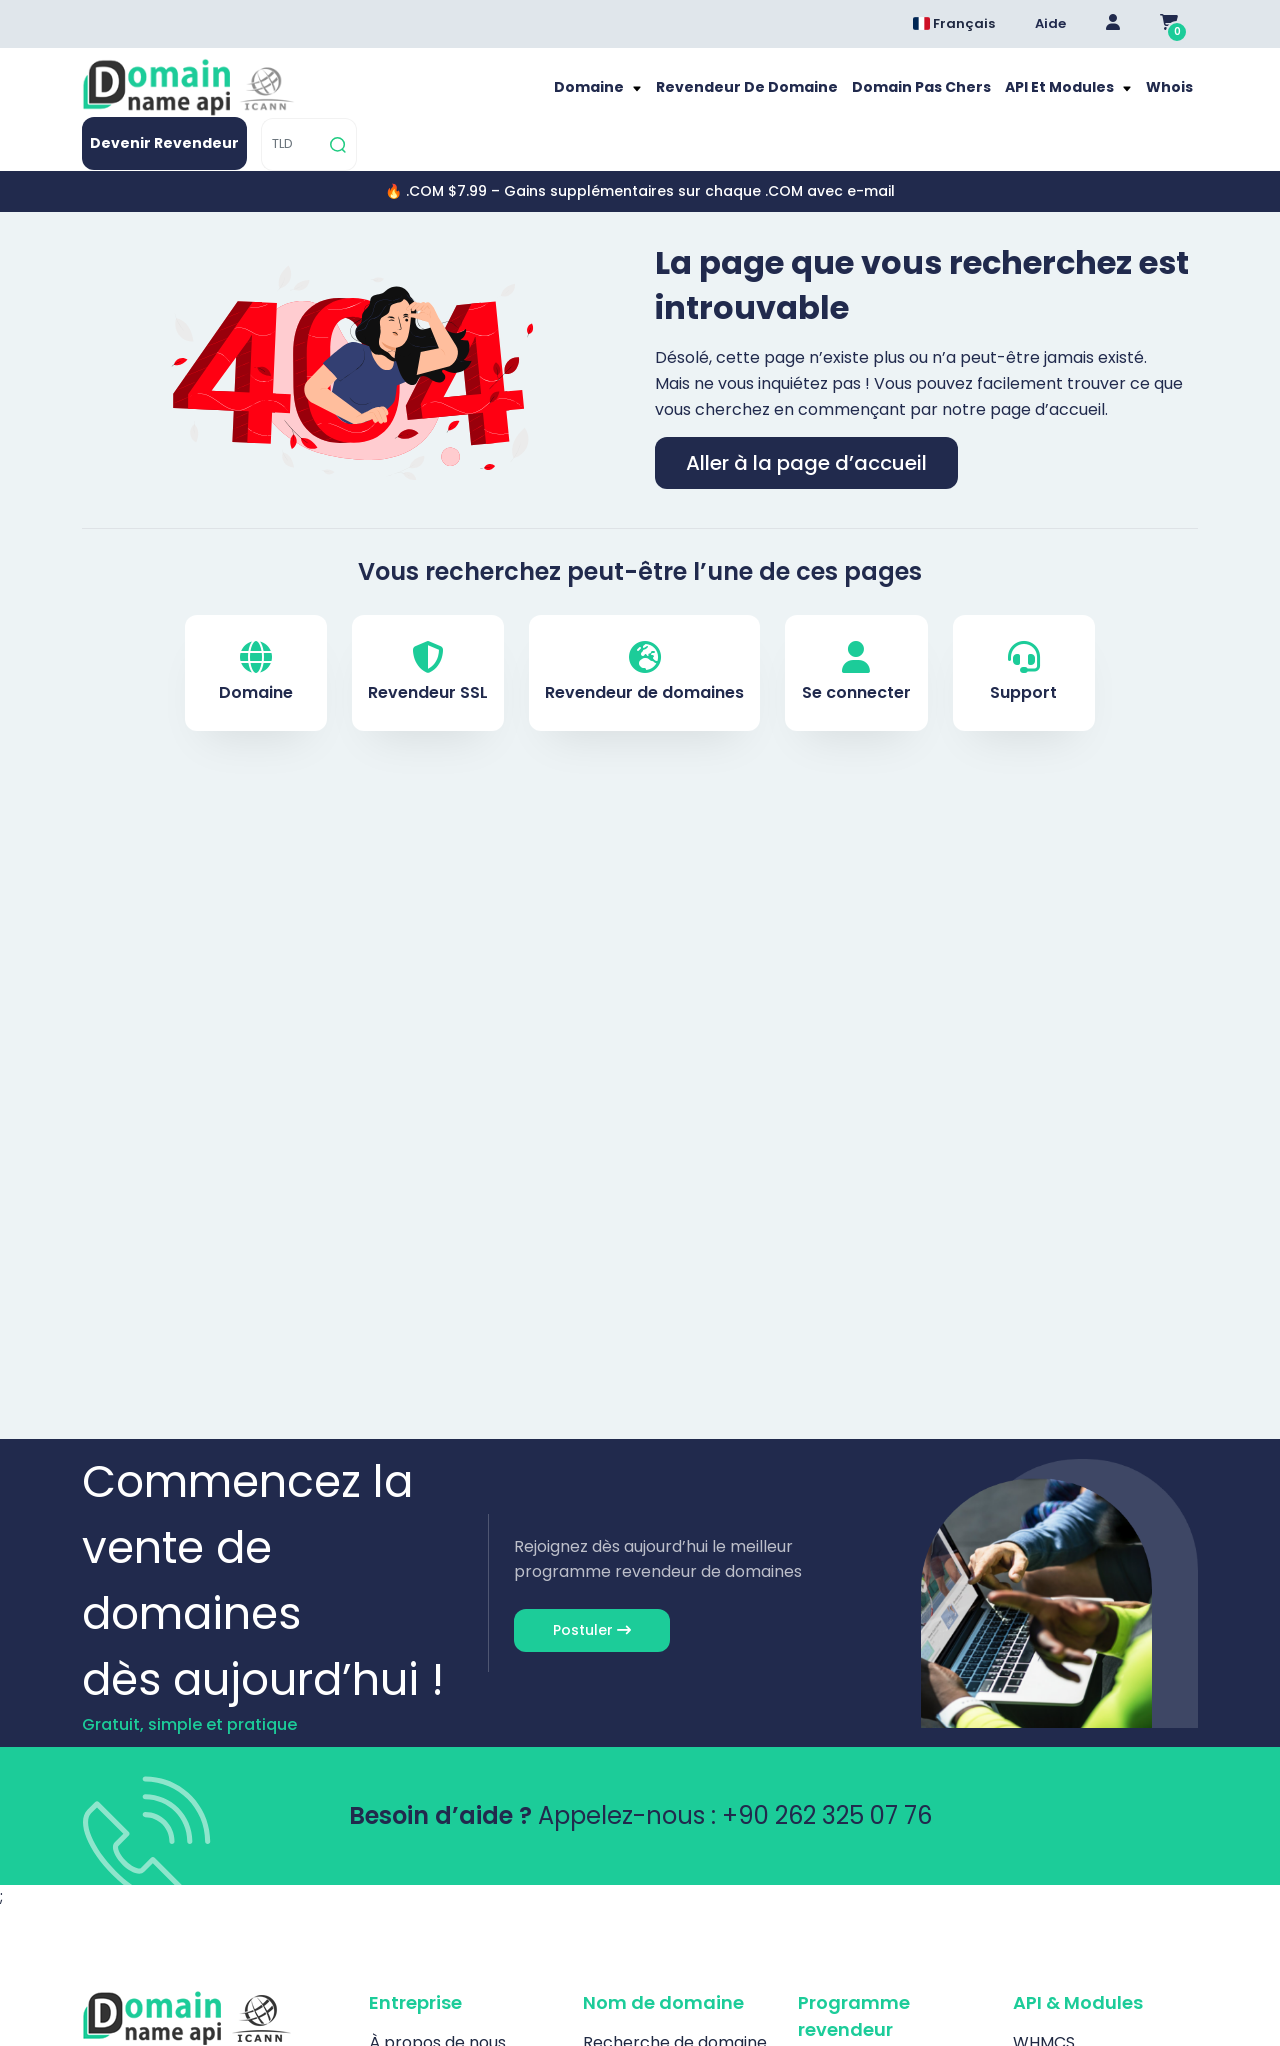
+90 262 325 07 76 (827, 1782)
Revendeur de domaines (644, 639)
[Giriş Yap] (1113, 24)
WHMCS (1044, 2009)
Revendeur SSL (428, 639)
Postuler (592, 1597)
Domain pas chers (652, 97)
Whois (882, 97)
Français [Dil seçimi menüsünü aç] (954, 23)
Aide (1050, 23)
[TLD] (1134, 97)
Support (1023, 639)
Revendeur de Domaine (492, 97)
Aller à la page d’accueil (806, 430)
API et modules (781, 97)
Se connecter (856, 639)
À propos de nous (437, 2009)
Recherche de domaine (675, 2009)
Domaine (348, 97)
